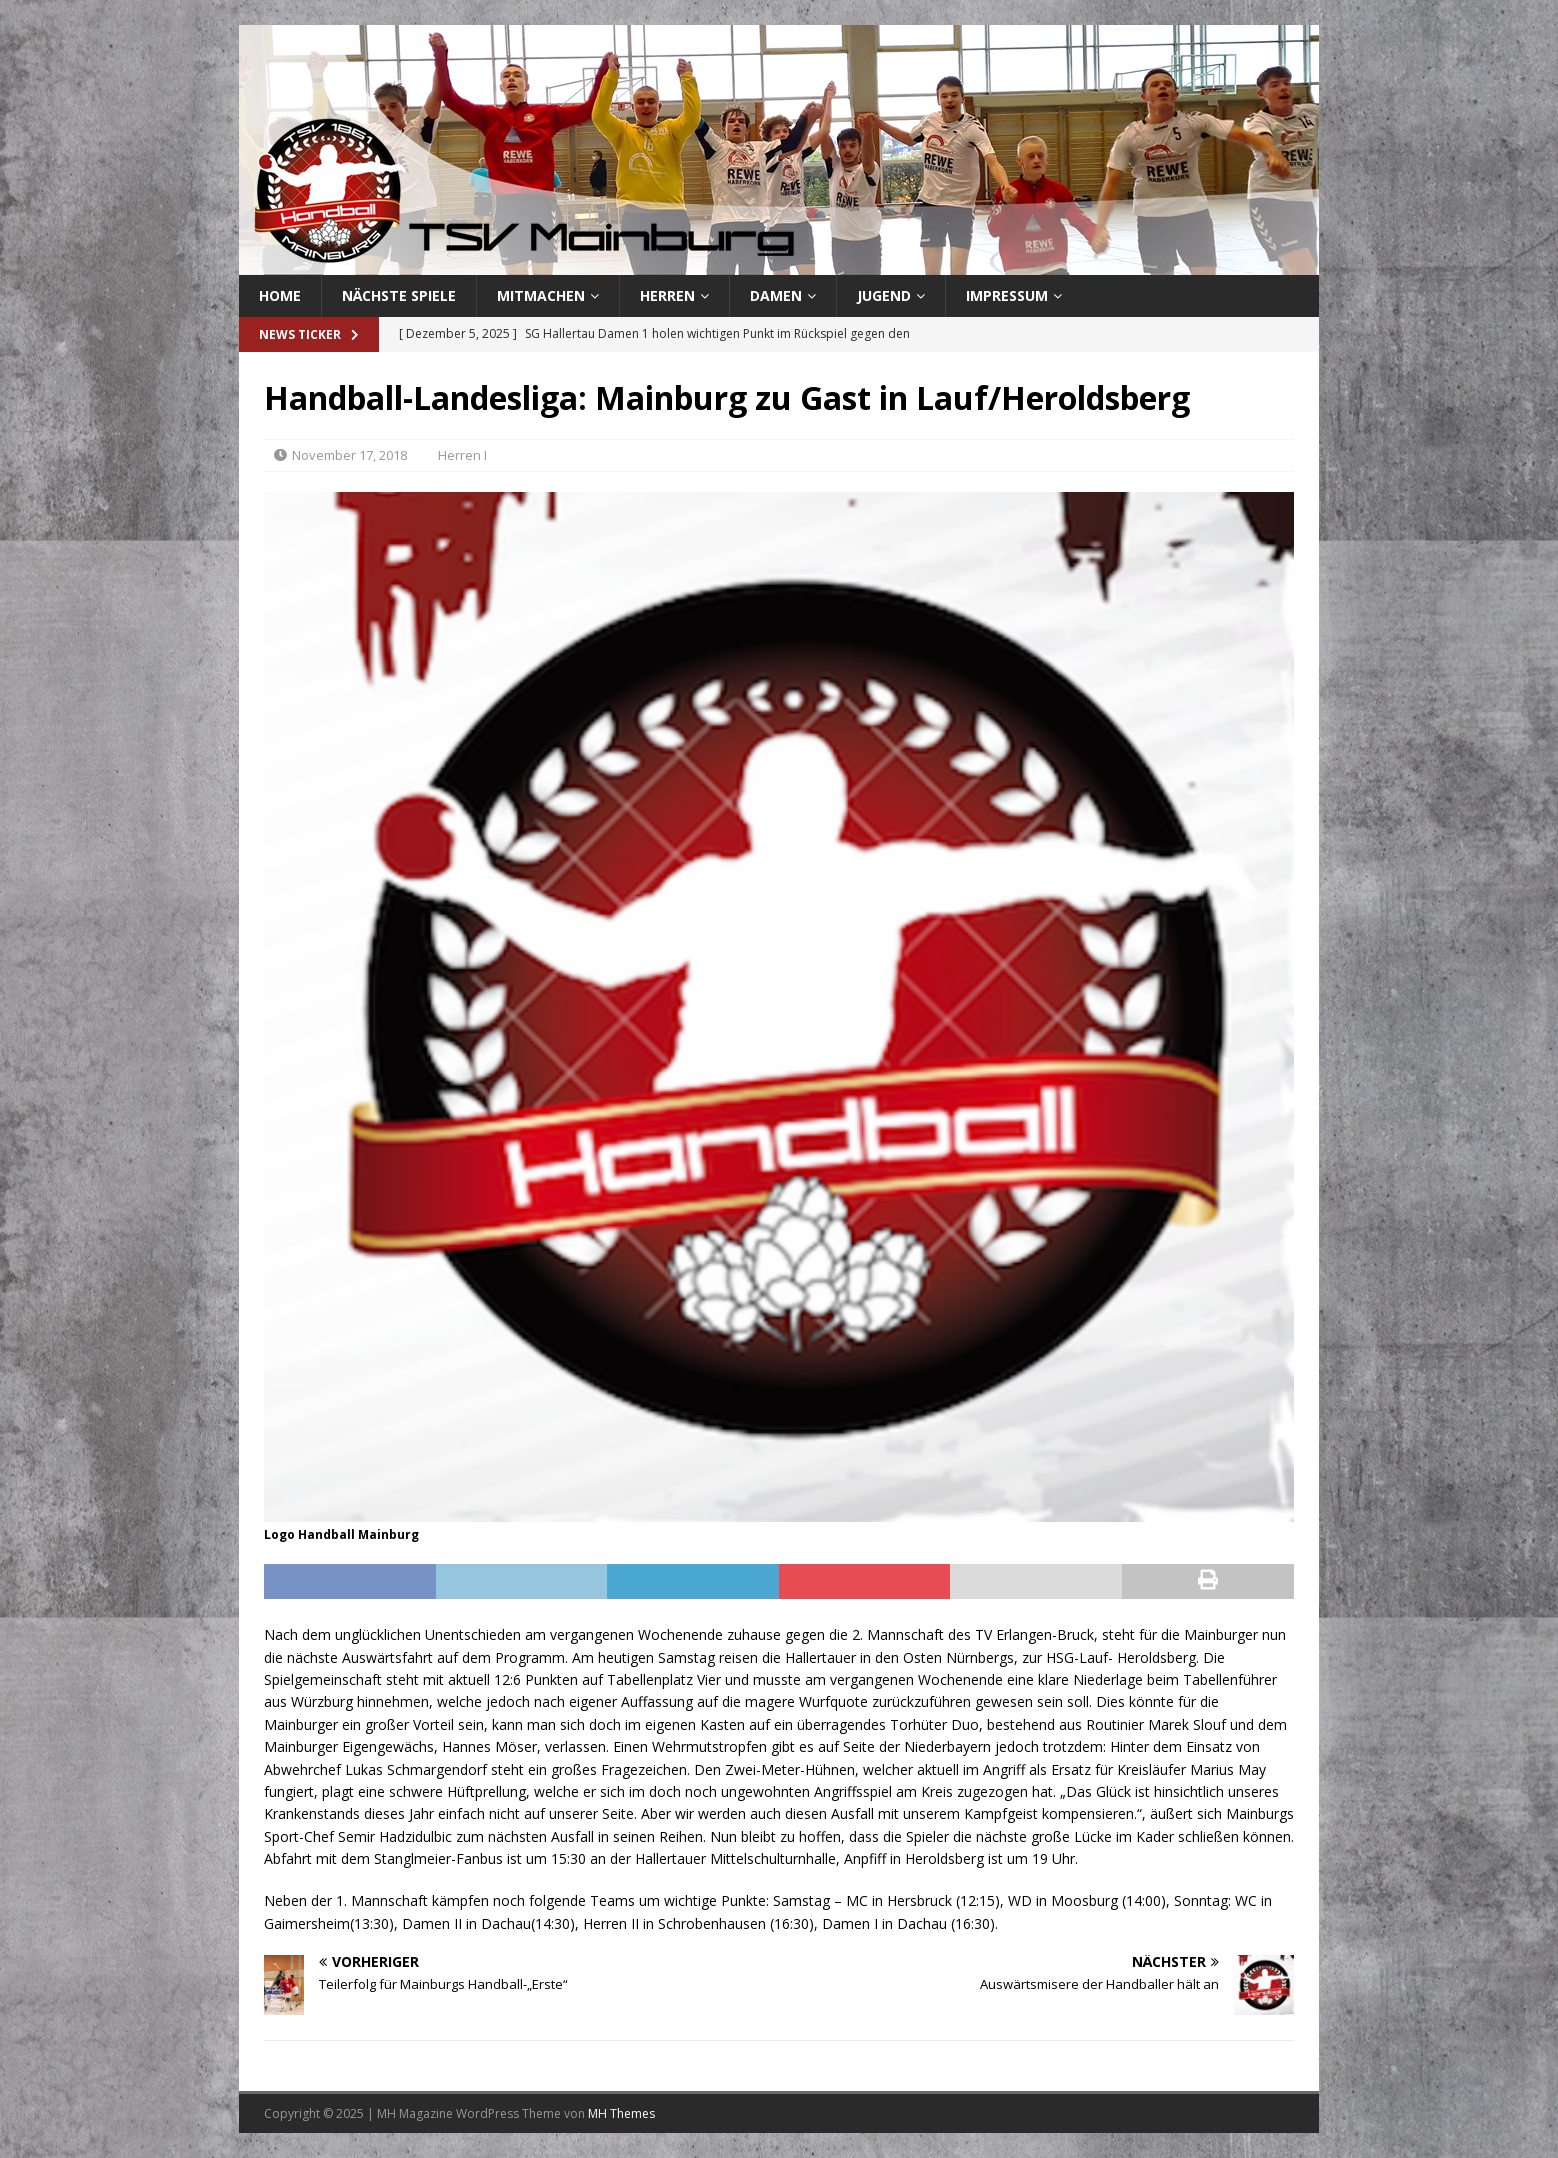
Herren (667, 295)
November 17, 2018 (349, 455)
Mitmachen (541, 295)
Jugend (884, 295)
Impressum (1007, 295)
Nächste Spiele (399, 295)
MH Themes (621, 2113)
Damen (776, 295)
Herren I (462, 455)
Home (280, 295)
